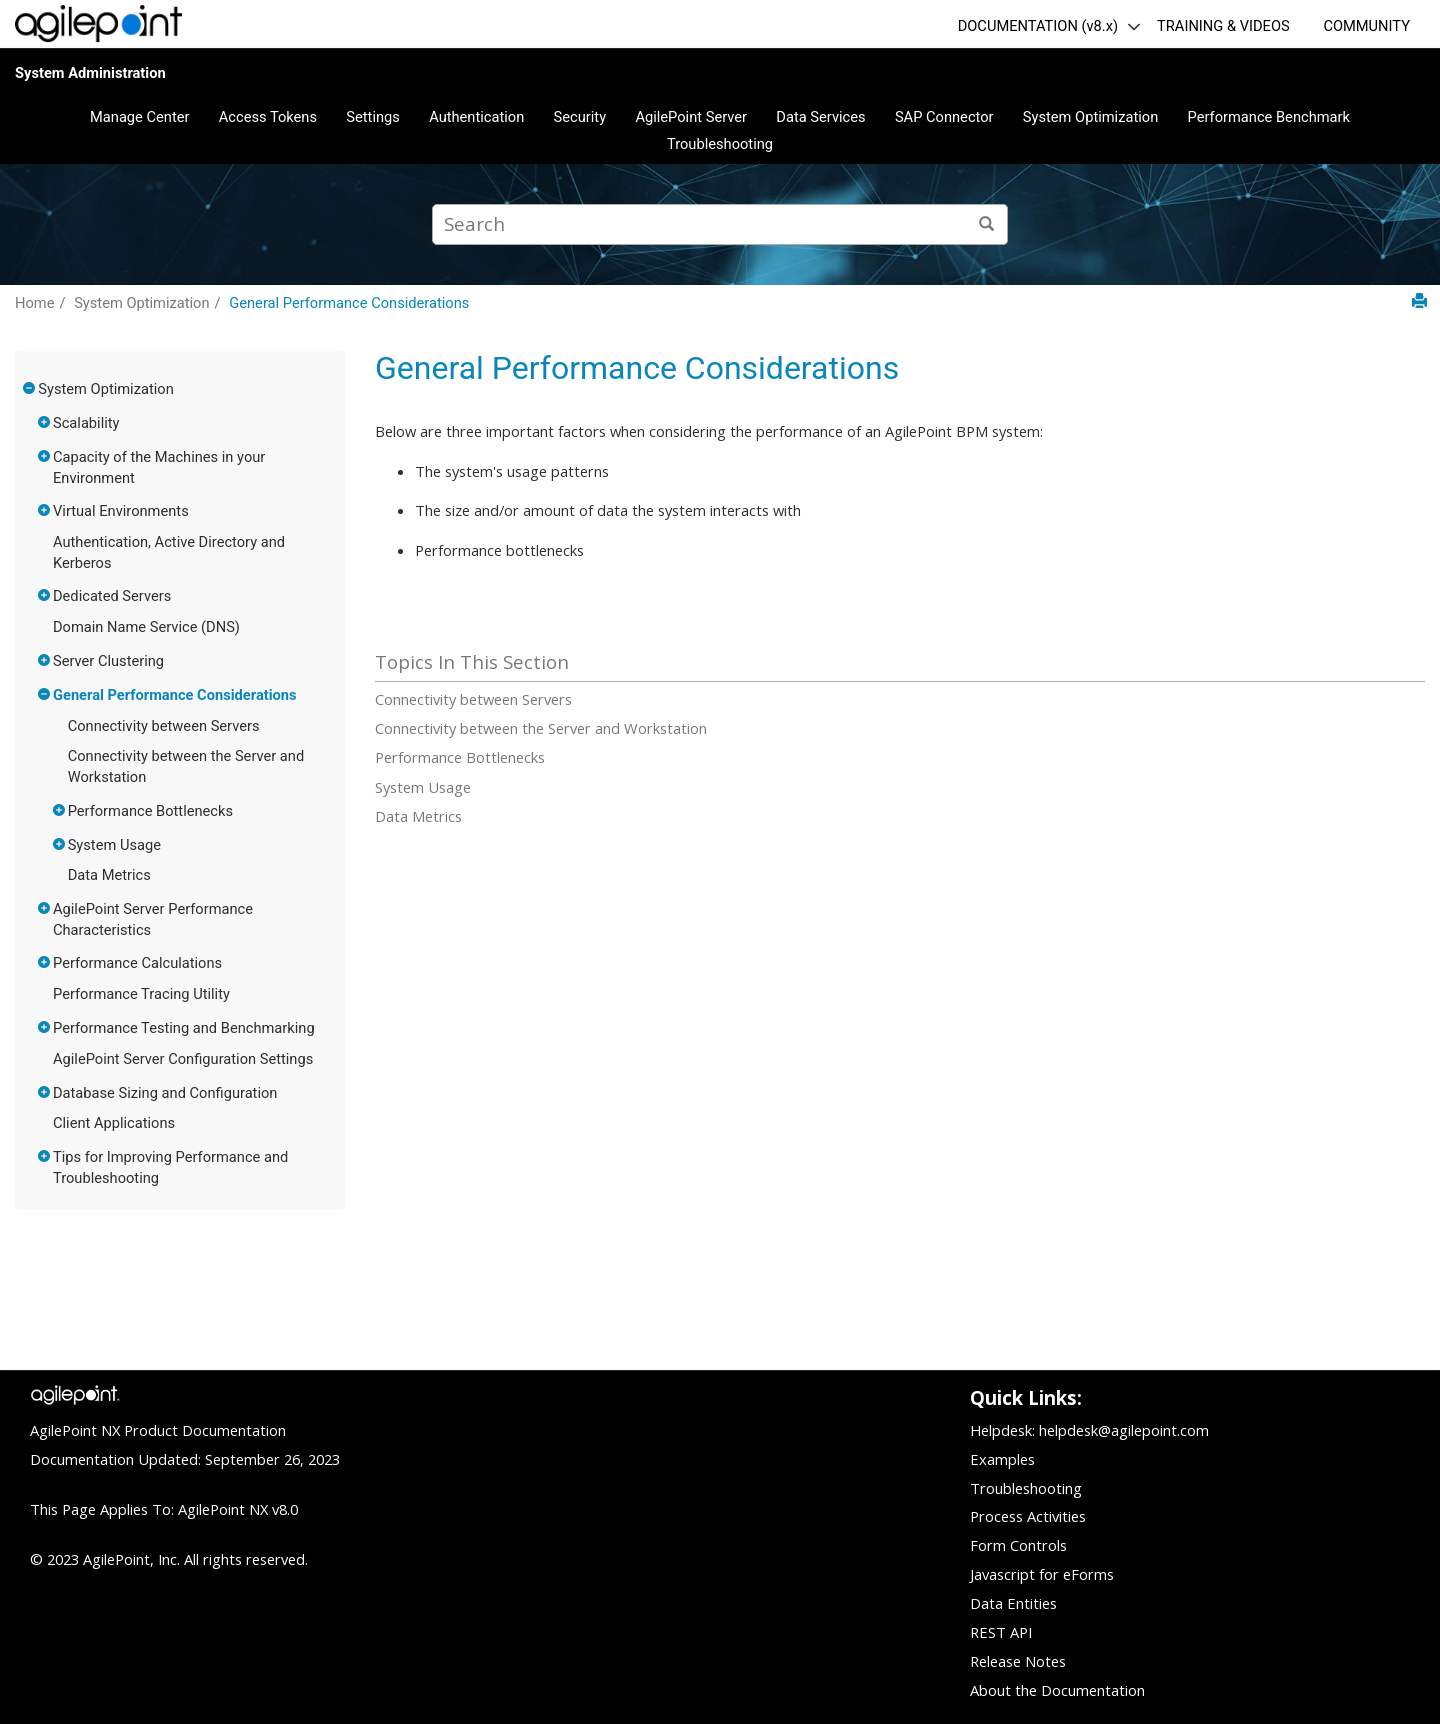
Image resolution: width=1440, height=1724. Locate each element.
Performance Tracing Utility (141, 994)
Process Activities (1028, 1516)
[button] (30, 388)
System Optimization (1090, 117)
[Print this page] (1419, 301)
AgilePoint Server (691, 117)
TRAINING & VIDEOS (1223, 26)
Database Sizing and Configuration (165, 1093)
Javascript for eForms (1042, 1574)
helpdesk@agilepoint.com (1124, 1430)
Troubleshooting (720, 144)
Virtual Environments (121, 511)
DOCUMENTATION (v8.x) (1038, 26)
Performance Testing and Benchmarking (184, 1028)
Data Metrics (109, 875)
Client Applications (114, 1123)
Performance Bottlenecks (150, 811)
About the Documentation (1057, 1690)
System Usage (114, 845)
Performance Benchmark (1269, 117)
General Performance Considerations (349, 303)
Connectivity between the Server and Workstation (541, 728)
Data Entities (1013, 1603)
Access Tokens (268, 117)
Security (580, 117)
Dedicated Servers (112, 596)
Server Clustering (108, 661)
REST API (1001, 1632)
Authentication (476, 117)
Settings (373, 117)
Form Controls (1018, 1545)
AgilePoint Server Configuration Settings (183, 1059)
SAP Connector (944, 117)
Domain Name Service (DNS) (146, 627)
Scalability (86, 423)
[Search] (987, 224)
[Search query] (720, 224)
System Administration (90, 73)
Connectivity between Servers (164, 726)
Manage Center (139, 117)
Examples (1002, 1459)
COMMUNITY (1366, 26)
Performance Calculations (137, 963)
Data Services (820, 117)
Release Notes (1018, 1661)
